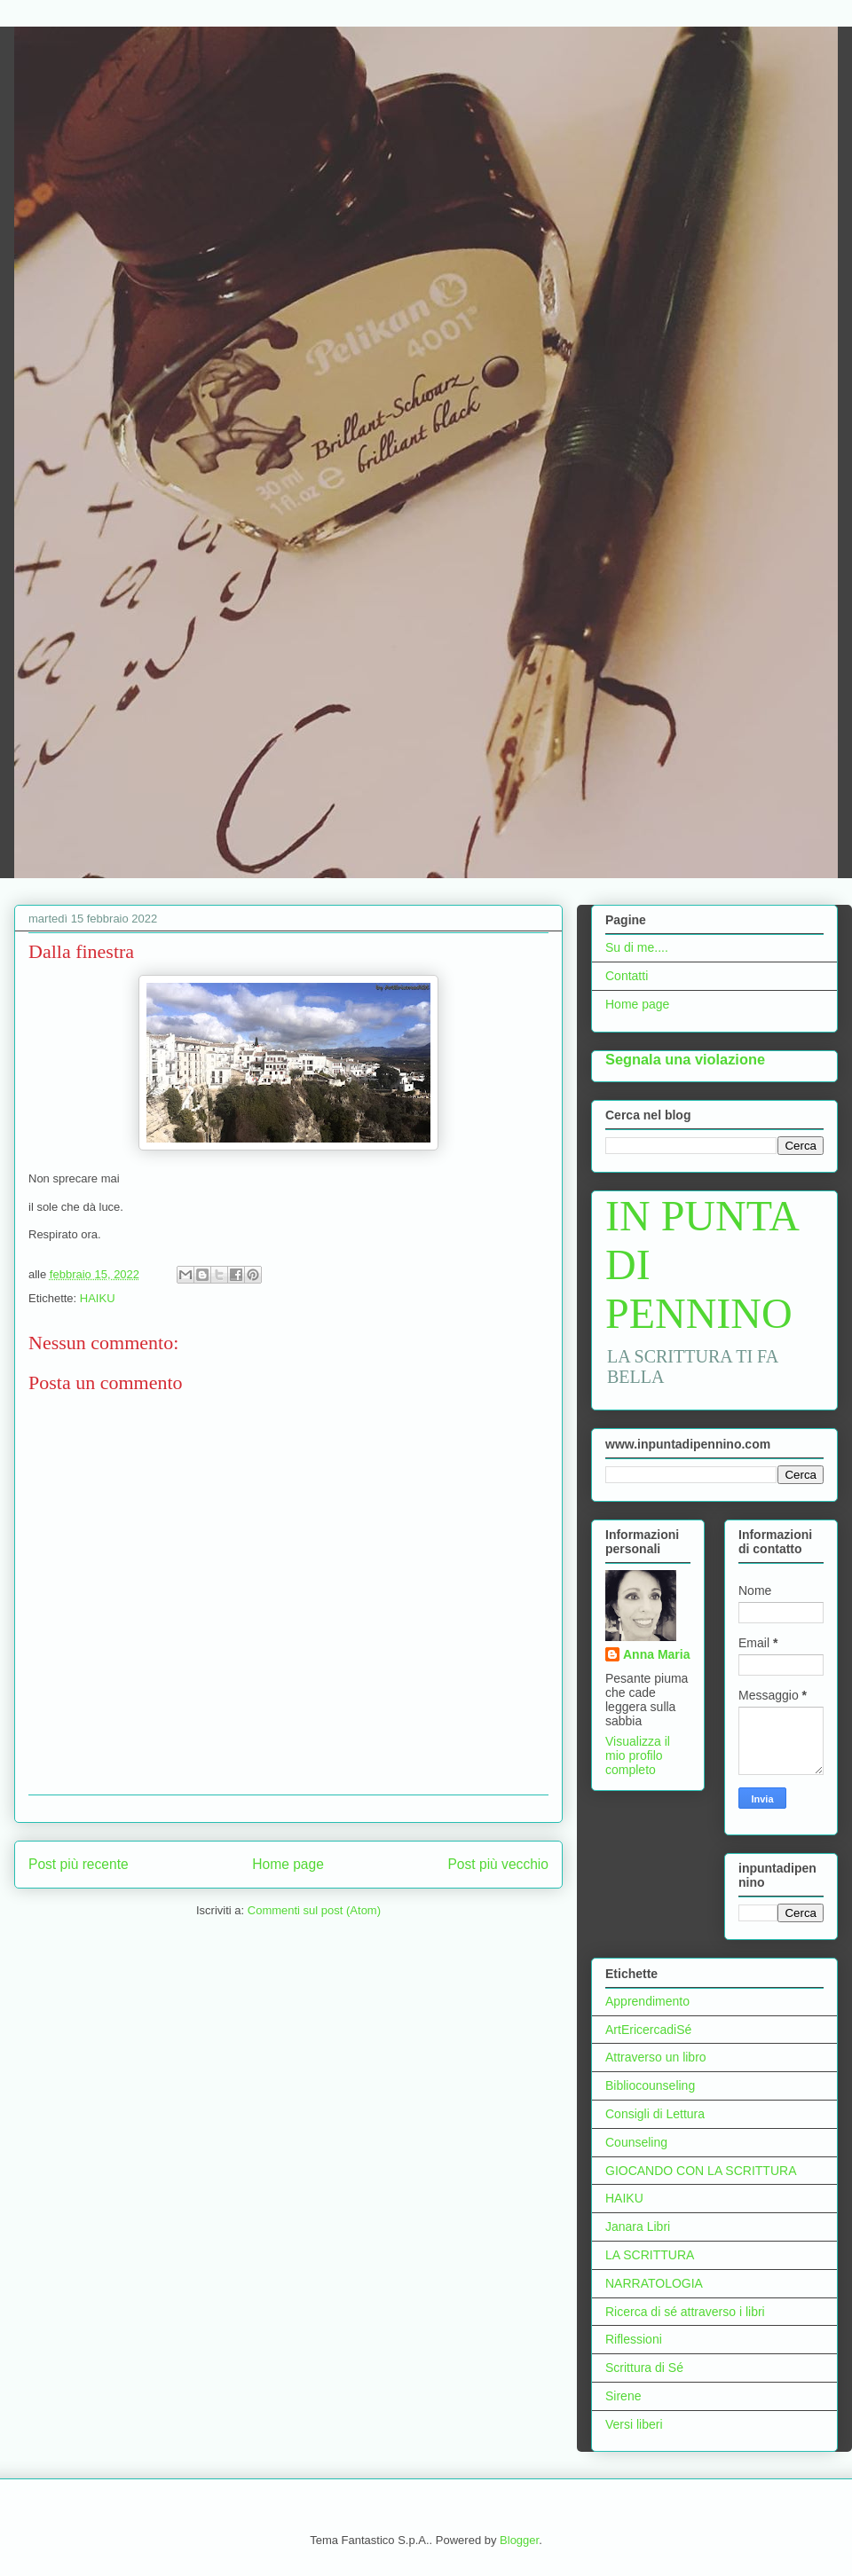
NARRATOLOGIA (654, 2283)
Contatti (626, 976)
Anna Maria (656, 1654)
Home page (288, 1864)
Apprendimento (647, 2001)
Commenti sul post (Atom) (314, 1910)
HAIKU (97, 1298)
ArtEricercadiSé (648, 2029)
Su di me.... (636, 947)
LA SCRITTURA (649, 2255)
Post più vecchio (497, 1864)
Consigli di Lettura (655, 2114)
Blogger (519, 2540)
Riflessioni (633, 2339)
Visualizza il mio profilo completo (637, 1755)
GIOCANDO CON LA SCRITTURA (700, 2171)
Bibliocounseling (650, 2085)
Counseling (636, 2142)
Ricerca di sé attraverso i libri (685, 2312)
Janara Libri (637, 2226)
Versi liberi (634, 2424)
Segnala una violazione (685, 1059)
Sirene (623, 2396)
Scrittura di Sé (644, 2367)
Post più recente (78, 1864)
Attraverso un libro (655, 2057)
